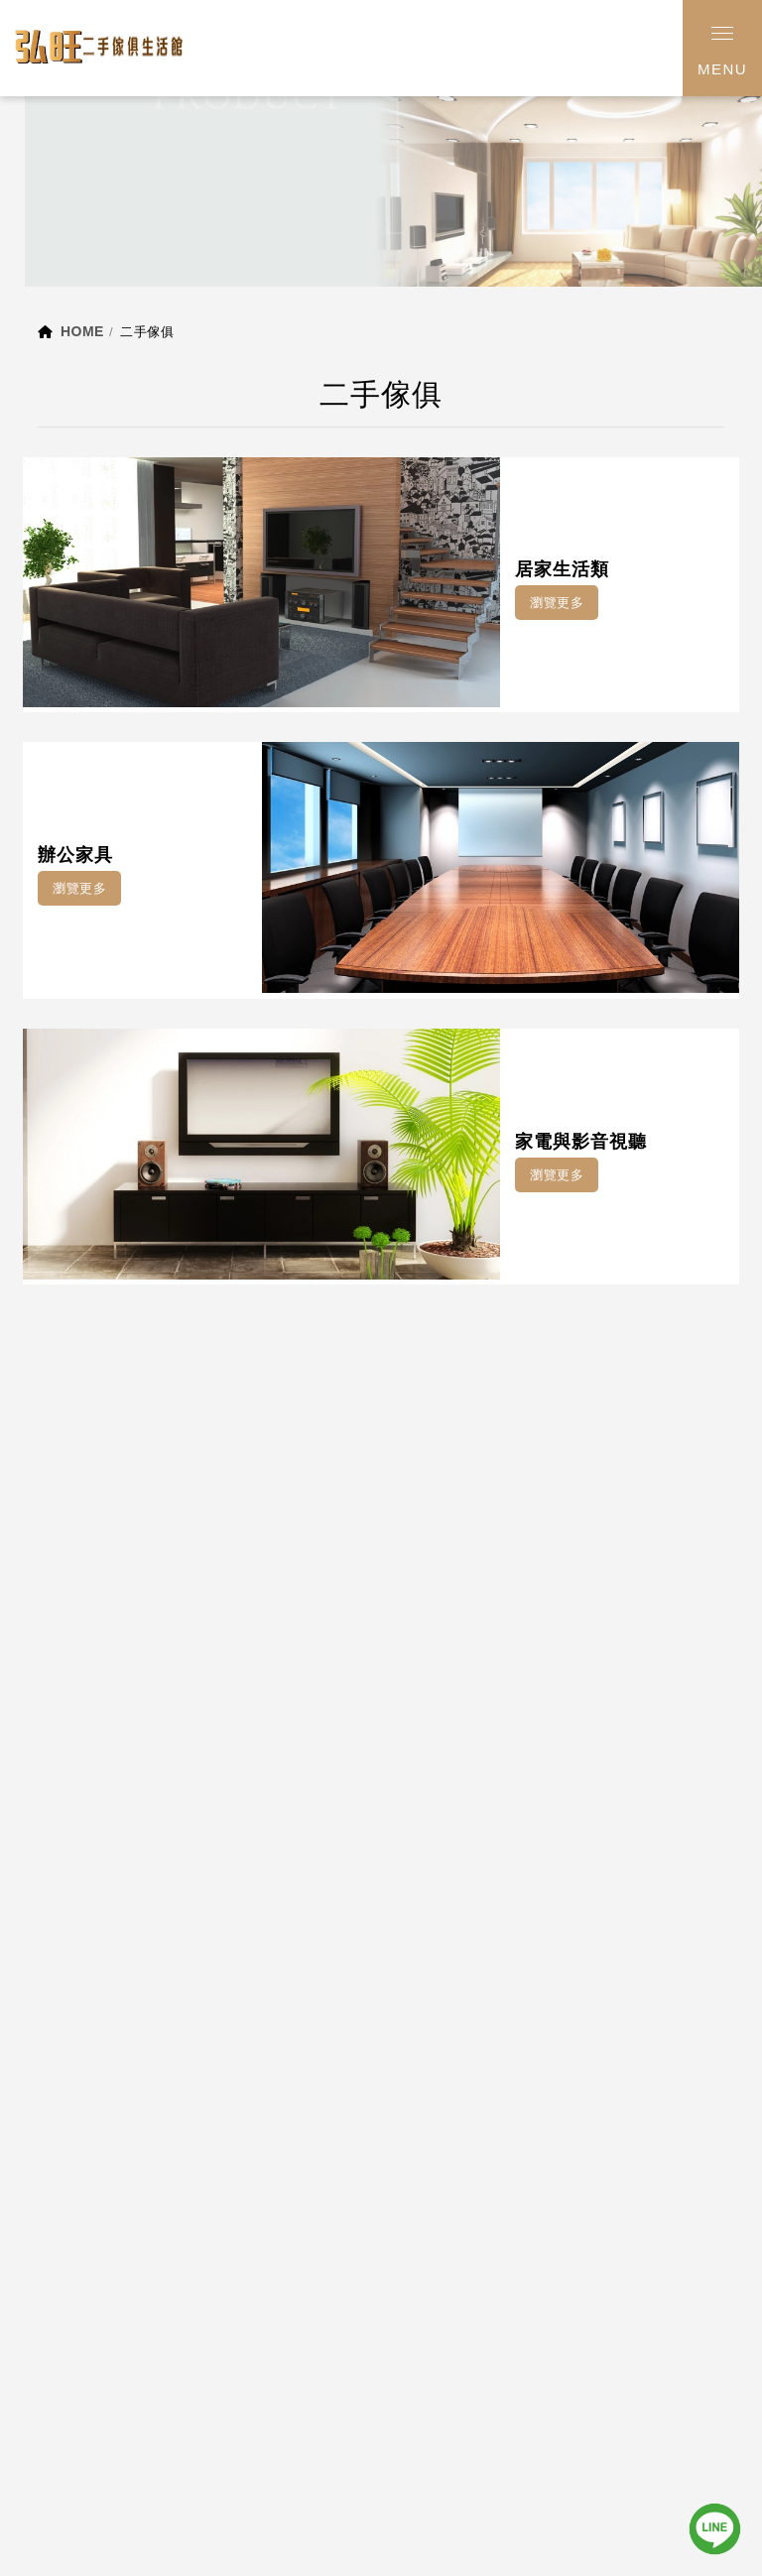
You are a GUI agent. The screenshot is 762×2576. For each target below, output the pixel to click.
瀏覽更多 (556, 602)
